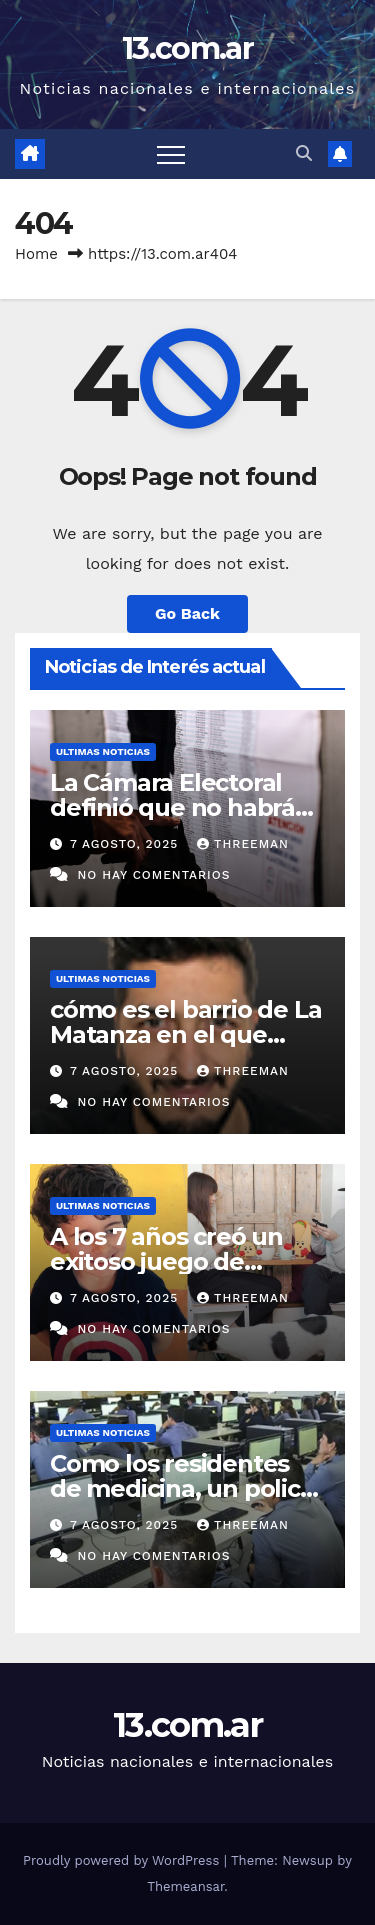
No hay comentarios (153, 875)
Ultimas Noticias (103, 751)
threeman (243, 844)
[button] (304, 153)
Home (36, 254)
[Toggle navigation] (171, 154)
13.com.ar (187, 48)
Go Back (187, 613)
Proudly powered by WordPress (123, 1860)
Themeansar (185, 1886)
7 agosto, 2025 (126, 844)
